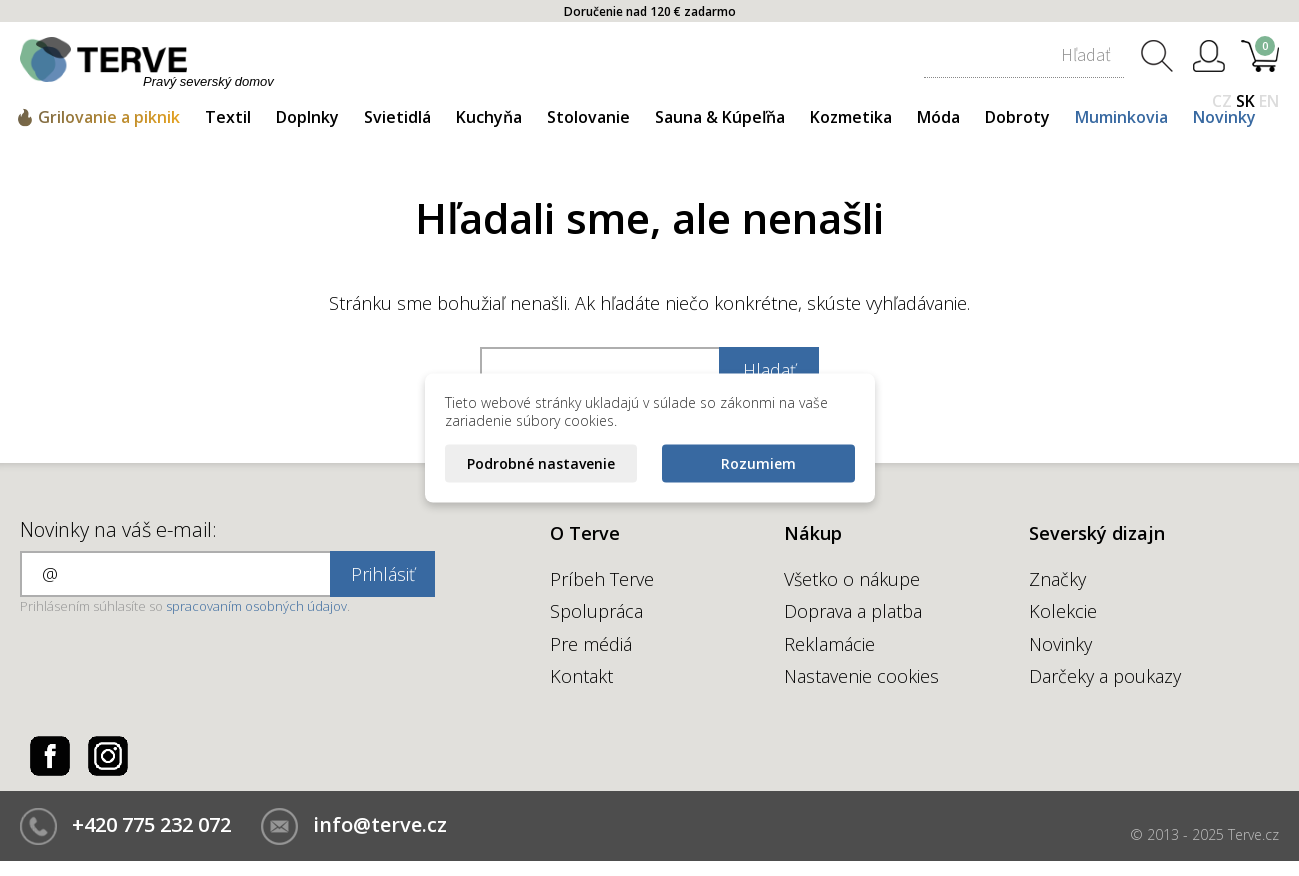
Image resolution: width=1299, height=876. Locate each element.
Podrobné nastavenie (541, 463)
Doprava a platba (853, 611)
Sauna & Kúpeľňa (720, 117)
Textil (228, 117)
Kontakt (581, 676)
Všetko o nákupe (852, 579)
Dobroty (1017, 117)
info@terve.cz (380, 824)
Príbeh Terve (602, 579)
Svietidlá (397, 117)
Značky (1057, 579)
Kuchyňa (489, 117)
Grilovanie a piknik (109, 117)
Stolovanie (588, 117)
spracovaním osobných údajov (256, 606)
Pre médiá (591, 644)
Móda (938, 117)
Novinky (1224, 117)
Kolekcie (1063, 611)
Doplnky (307, 117)
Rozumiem (758, 463)
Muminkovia (1121, 117)
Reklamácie (829, 644)
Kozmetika (851, 117)
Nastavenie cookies (861, 676)
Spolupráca (596, 611)
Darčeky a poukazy (1105, 676)
